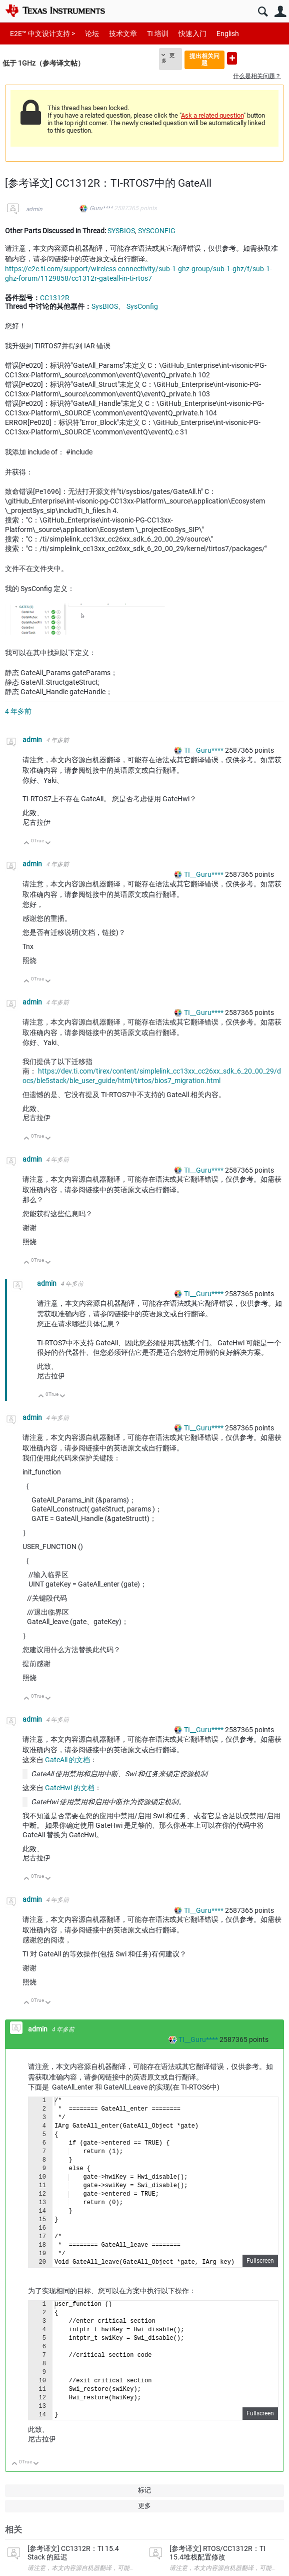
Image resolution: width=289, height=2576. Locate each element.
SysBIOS (105, 306)
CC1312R (55, 298)
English (227, 34)
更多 (168, 58)
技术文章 (123, 34)
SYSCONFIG (157, 231)
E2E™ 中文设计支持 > (42, 34)
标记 (144, 2490)
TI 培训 (157, 34)
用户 (280, 12)
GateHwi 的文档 (69, 1788)
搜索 (263, 12)
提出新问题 (232, 58)
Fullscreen (260, 2260)
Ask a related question (212, 115)
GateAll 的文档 (67, 1760)
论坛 (92, 34)
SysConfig (142, 306)
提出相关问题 (205, 59)
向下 (48, 843)
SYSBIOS (121, 231)
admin (34, 209)
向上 (26, 843)
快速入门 (192, 34)
